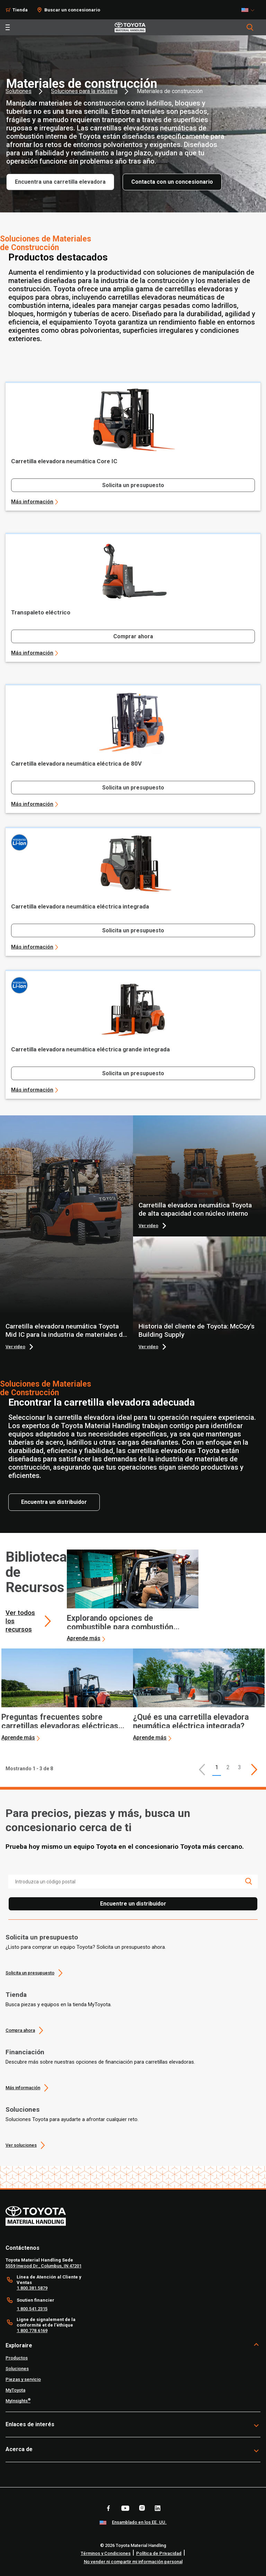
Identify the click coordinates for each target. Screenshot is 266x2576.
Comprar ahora (133, 636)
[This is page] (254, 1769)
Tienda (16, 1994)
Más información (32, 502)
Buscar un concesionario (72, 9)
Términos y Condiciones (106, 2553)
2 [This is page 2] (228, 1767)
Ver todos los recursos (20, 1621)
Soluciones (22, 2109)
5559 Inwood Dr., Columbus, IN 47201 (43, 2265)
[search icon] (248, 1881)
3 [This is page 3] (239, 1767)
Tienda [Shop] (20, 9)
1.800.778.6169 (32, 2330)
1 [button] (216, 1767)
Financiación (25, 2052)
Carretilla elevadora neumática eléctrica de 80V (76, 763)
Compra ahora (20, 2030)
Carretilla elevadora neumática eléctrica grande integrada (90, 1049)
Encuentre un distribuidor (133, 1903)
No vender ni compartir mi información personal (133, 2561)
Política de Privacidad (158, 2553)
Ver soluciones (21, 2145)
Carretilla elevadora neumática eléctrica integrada (80, 906)
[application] (132, 1596)
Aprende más (83, 1638)
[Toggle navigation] (8, 27)
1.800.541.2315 (32, 2308)
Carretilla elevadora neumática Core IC (64, 461)
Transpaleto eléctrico (40, 612)
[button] (202, 1769)
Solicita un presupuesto (133, 485)
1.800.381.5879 (32, 2288)
